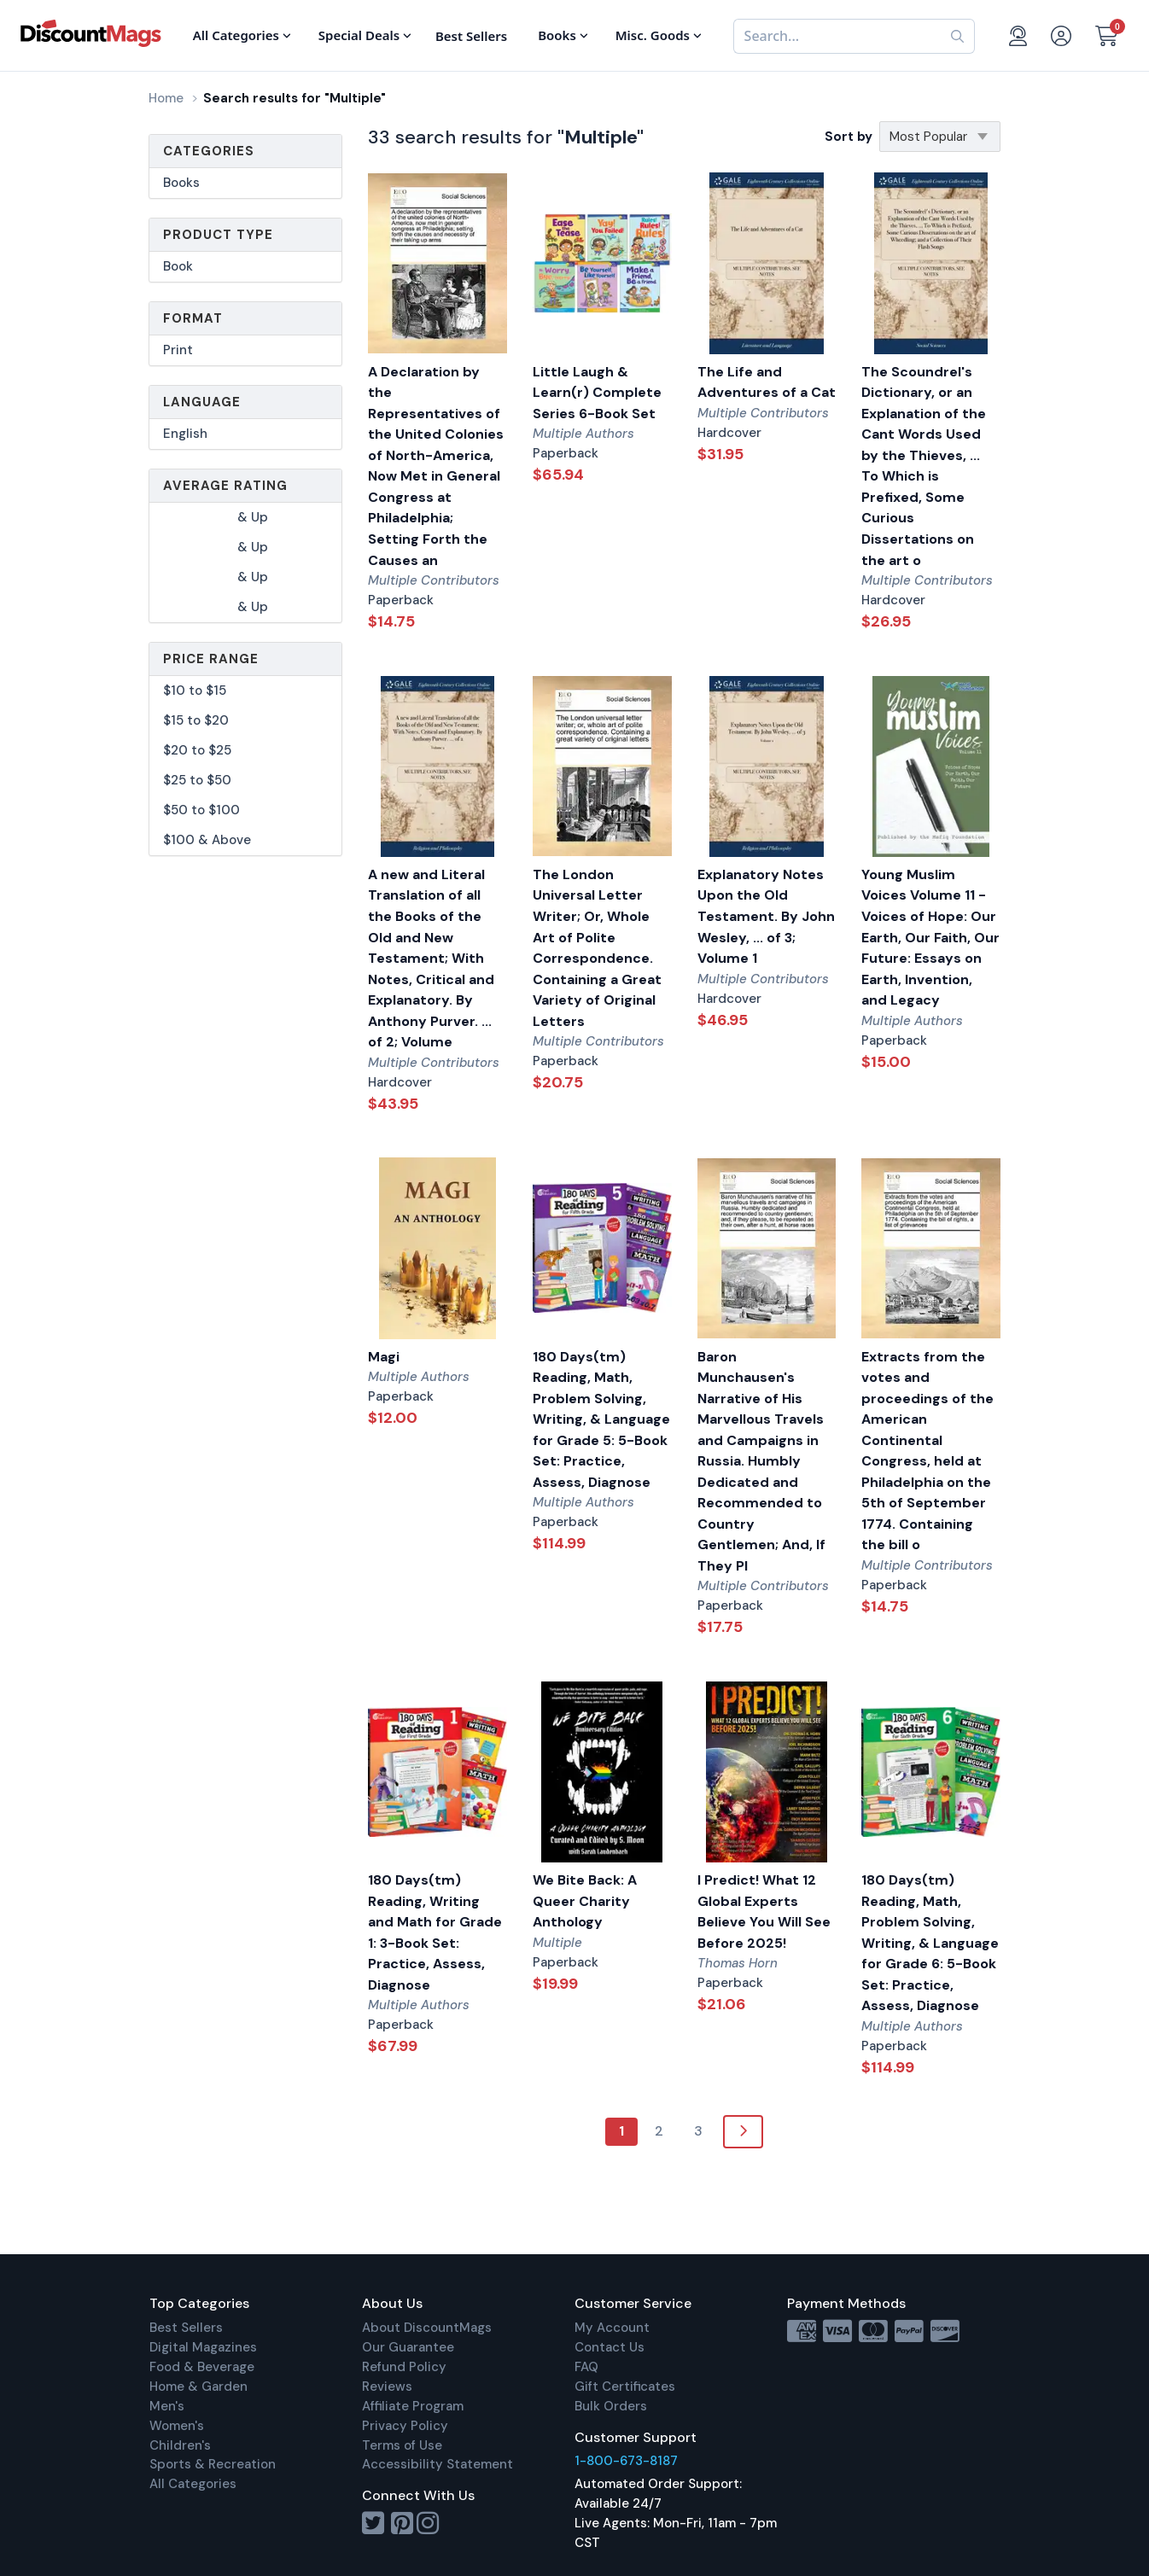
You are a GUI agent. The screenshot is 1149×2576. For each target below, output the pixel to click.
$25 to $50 (197, 780)
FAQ (586, 2366)
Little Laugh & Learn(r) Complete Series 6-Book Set (597, 393)
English (185, 433)
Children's (180, 2445)
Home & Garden (198, 2386)
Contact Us (609, 2347)
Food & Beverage (201, 2366)
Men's (166, 2406)
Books (181, 182)
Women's (176, 2425)
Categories (208, 151)
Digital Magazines (203, 2347)
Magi (384, 1357)
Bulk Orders (610, 2406)
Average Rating (225, 485)
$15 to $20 (196, 720)
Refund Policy (404, 2366)
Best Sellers (186, 2327)
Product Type (218, 234)
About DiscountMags (427, 2327)
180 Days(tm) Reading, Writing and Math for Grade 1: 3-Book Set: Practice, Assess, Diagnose (435, 1932)
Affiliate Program (413, 2406)
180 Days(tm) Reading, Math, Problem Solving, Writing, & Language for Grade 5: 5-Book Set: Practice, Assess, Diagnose (601, 1419)
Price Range (211, 658)
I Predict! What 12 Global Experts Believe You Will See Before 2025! (764, 1911)
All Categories (192, 2483)
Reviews (387, 2386)
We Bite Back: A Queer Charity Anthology (585, 1901)
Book (178, 266)
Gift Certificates (624, 2386)
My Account (612, 2327)
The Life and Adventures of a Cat (766, 382)
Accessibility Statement (437, 2464)
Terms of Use (402, 2445)
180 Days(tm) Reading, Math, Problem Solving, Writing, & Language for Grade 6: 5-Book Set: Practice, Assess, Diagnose (930, 1942)
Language (202, 402)
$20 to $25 (197, 750)
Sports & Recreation (212, 2464)
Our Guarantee (408, 2347)
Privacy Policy (405, 2425)
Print (178, 349)
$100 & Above (207, 839)
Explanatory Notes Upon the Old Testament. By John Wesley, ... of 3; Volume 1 (766, 916)
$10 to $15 (194, 690)
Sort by (848, 136)
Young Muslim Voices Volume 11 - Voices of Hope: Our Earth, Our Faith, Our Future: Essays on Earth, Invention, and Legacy (930, 937)
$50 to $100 (201, 810)
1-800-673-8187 (626, 2460)
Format (193, 318)
